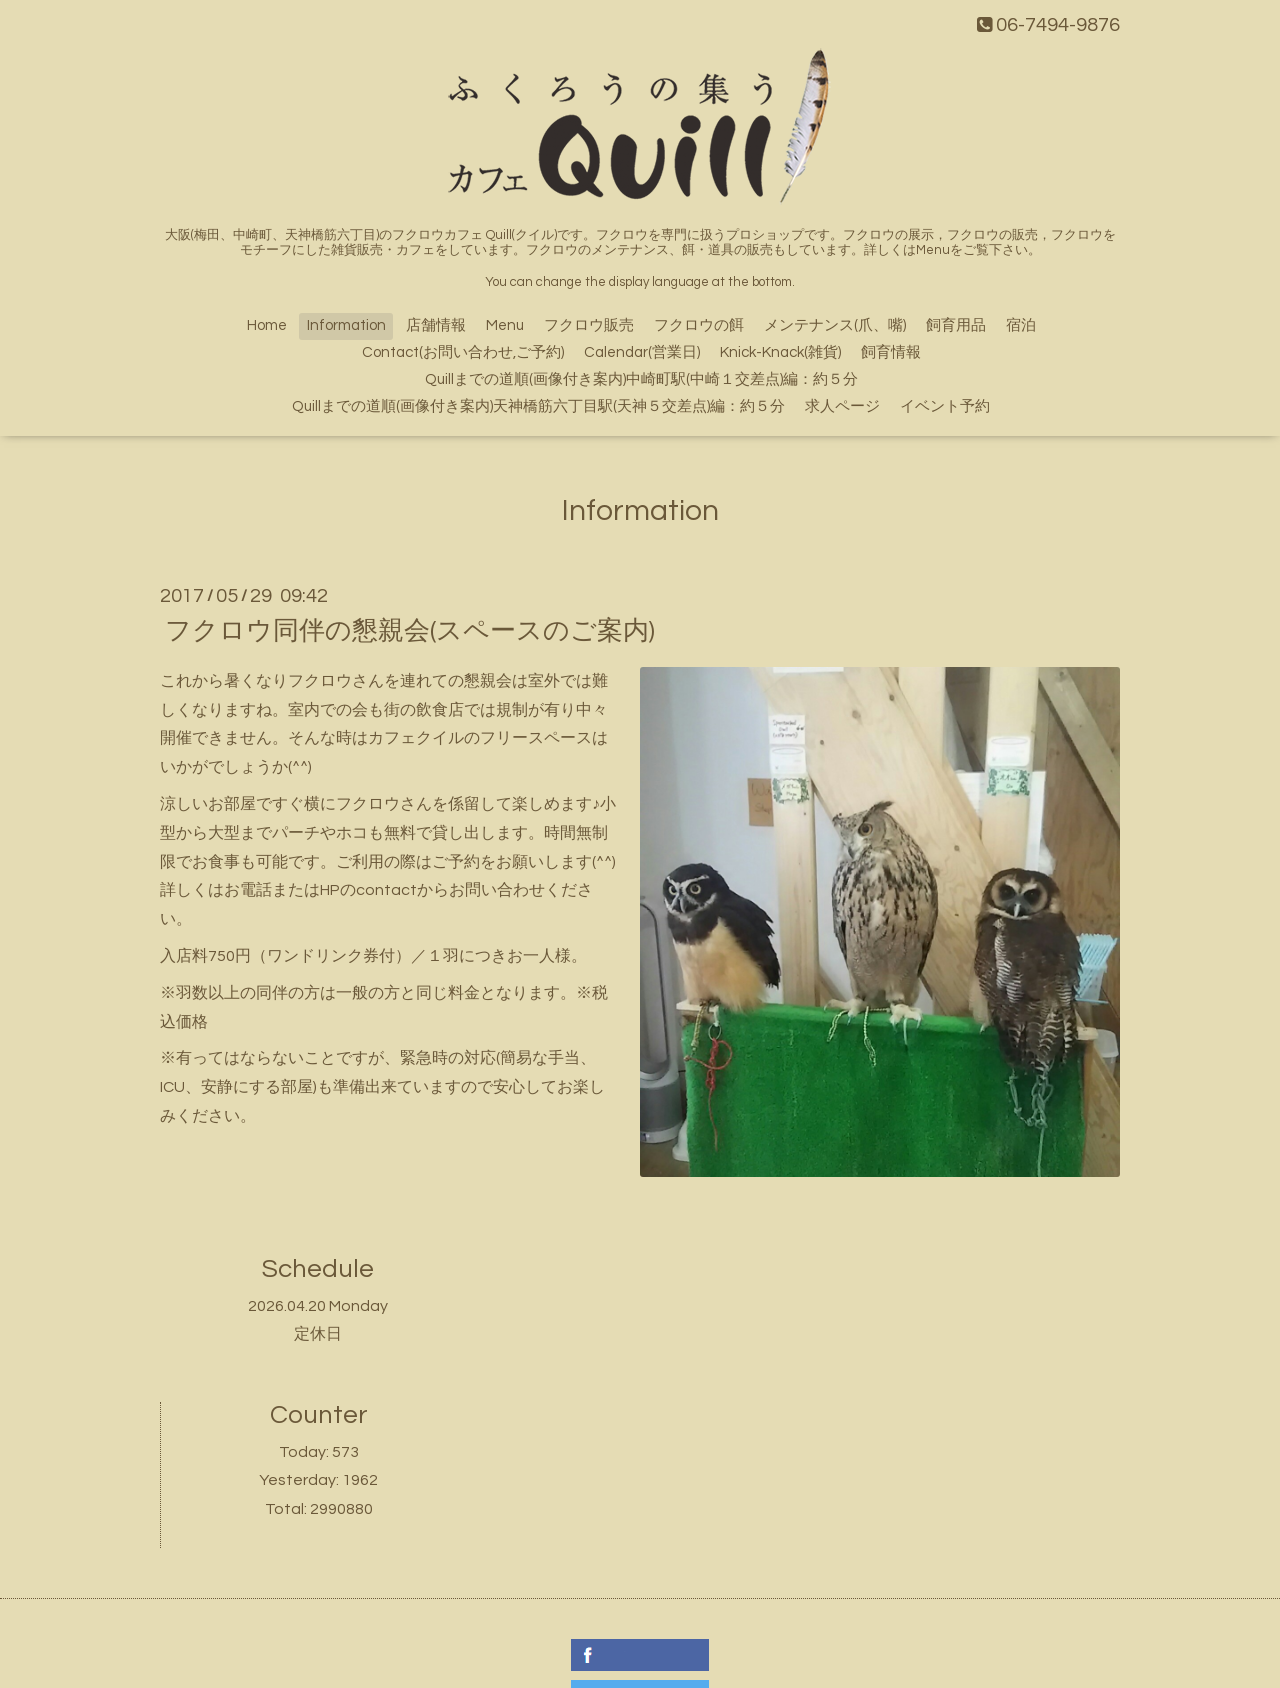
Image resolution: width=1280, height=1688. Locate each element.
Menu (505, 325)
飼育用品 (956, 325)
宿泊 (1021, 325)
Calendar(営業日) (642, 352)
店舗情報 (436, 325)
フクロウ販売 (589, 325)
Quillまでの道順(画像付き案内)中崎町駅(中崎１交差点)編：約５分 (641, 379)
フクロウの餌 (699, 325)
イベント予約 (945, 406)
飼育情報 (891, 352)
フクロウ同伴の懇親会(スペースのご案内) (410, 631)
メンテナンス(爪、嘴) (835, 325)
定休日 (318, 1334)
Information (346, 325)
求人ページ (842, 406)
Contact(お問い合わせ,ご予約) (463, 352)
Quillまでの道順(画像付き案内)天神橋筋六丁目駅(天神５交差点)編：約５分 (538, 406)
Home (267, 325)
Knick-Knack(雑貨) (780, 352)
